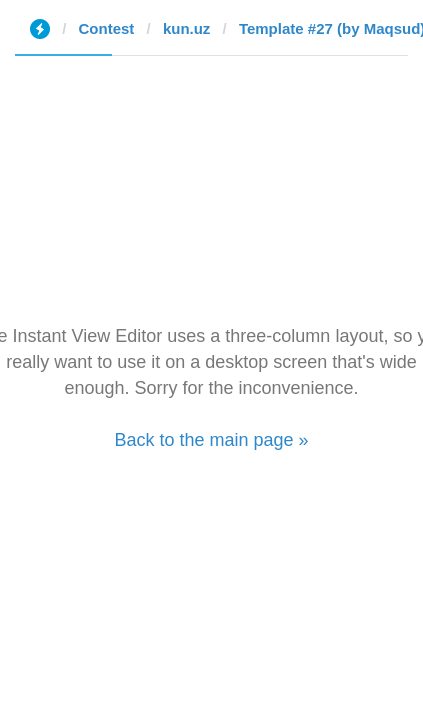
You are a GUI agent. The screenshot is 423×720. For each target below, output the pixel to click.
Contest (107, 28)
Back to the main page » (211, 440)
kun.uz (187, 28)
